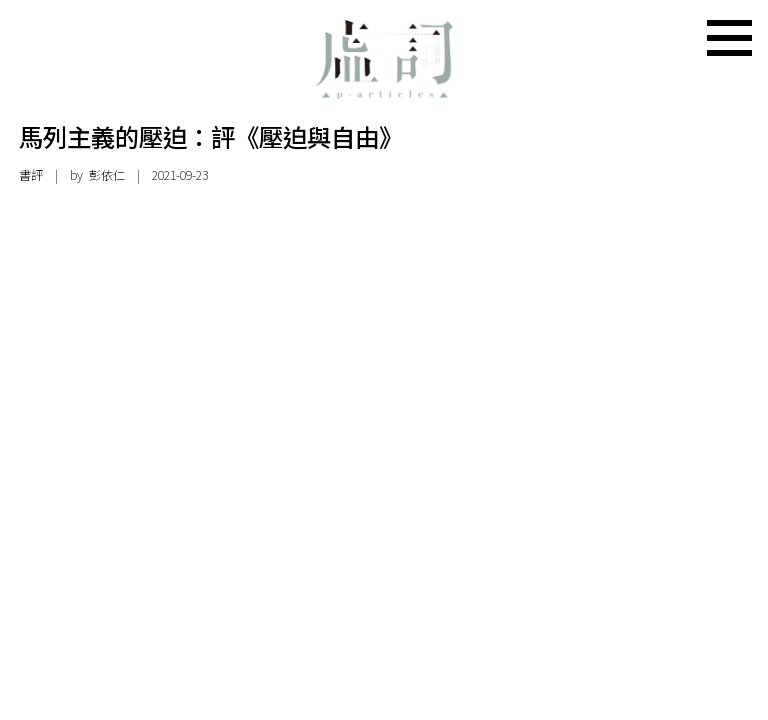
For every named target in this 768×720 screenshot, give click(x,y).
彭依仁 (107, 175)
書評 (31, 175)
